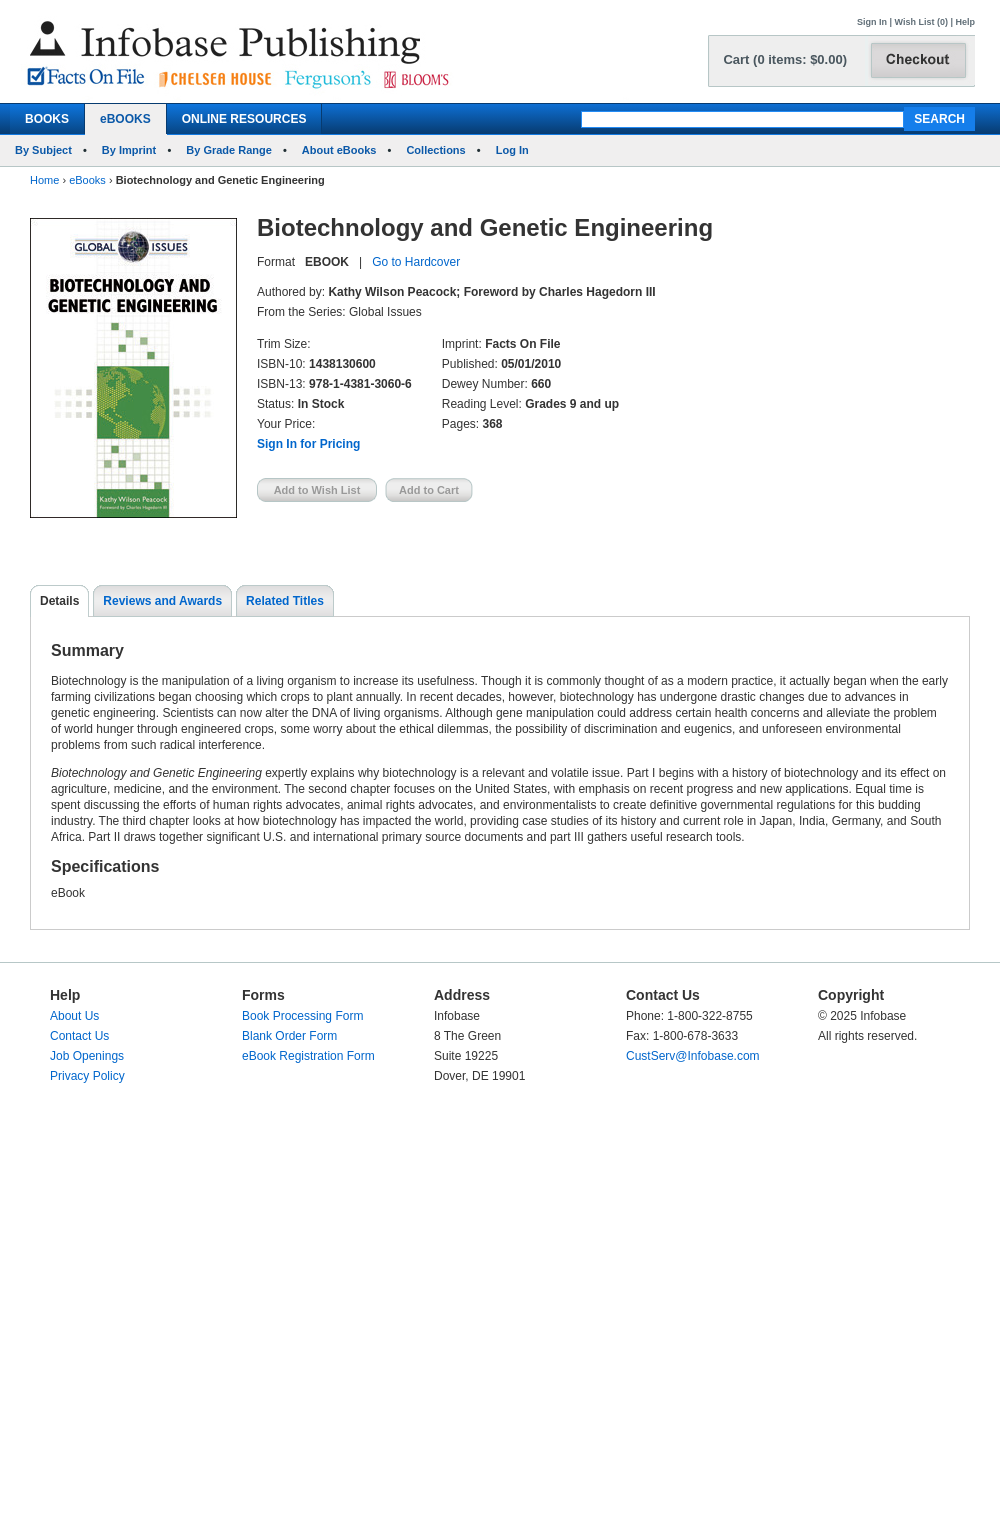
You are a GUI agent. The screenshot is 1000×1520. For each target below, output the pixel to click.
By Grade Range (229, 150)
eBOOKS (125, 119)
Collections (435, 150)
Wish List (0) (921, 22)
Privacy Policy (87, 1076)
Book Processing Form (302, 1016)
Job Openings (87, 1056)
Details (59, 601)
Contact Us (79, 1036)
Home (44, 180)
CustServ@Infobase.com (693, 1056)
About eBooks (339, 150)
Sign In (872, 22)
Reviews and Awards (162, 601)
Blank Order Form (289, 1036)
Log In (512, 150)
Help (965, 22)
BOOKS (47, 119)
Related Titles (285, 601)
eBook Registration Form (308, 1056)
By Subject (43, 150)
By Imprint (129, 150)
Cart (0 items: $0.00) (785, 59)
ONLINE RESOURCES (244, 119)
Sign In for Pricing (308, 444)
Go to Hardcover (416, 262)
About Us (74, 1016)
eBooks (87, 180)
